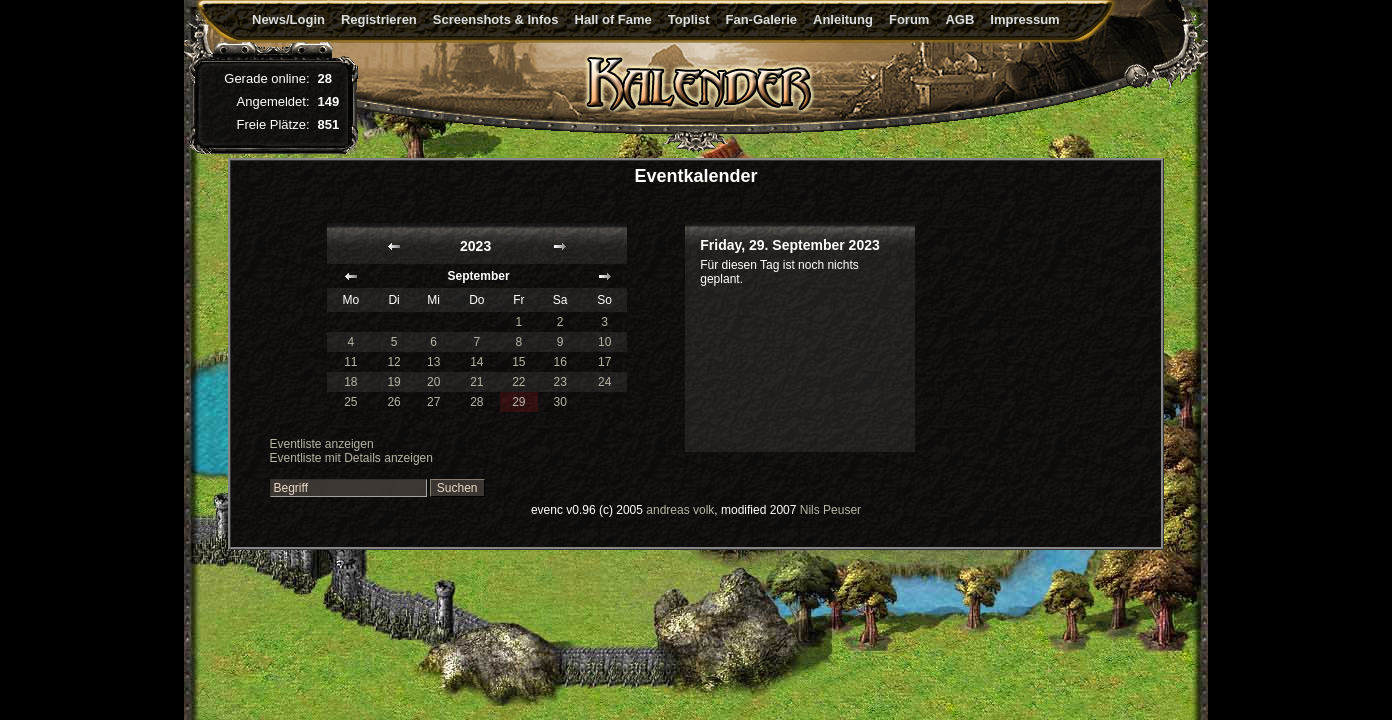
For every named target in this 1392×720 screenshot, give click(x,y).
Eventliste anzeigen (322, 444)
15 (518, 362)
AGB (959, 19)
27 (433, 402)
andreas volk (680, 510)
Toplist (689, 19)
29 (518, 402)
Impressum (1024, 19)
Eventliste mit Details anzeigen (351, 458)
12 (393, 362)
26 (393, 402)
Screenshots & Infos (496, 19)
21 (476, 382)
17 (604, 362)
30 (560, 402)
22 (518, 382)
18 (350, 382)
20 (433, 382)
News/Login (288, 19)
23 (560, 382)
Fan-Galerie (761, 19)
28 (476, 402)
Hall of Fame (613, 19)
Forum (909, 19)
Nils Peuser (830, 510)
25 (350, 402)
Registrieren (379, 19)
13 (433, 362)
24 (604, 382)
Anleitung (843, 19)
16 (560, 362)
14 (476, 362)
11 (350, 362)
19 (393, 382)
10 (604, 342)
